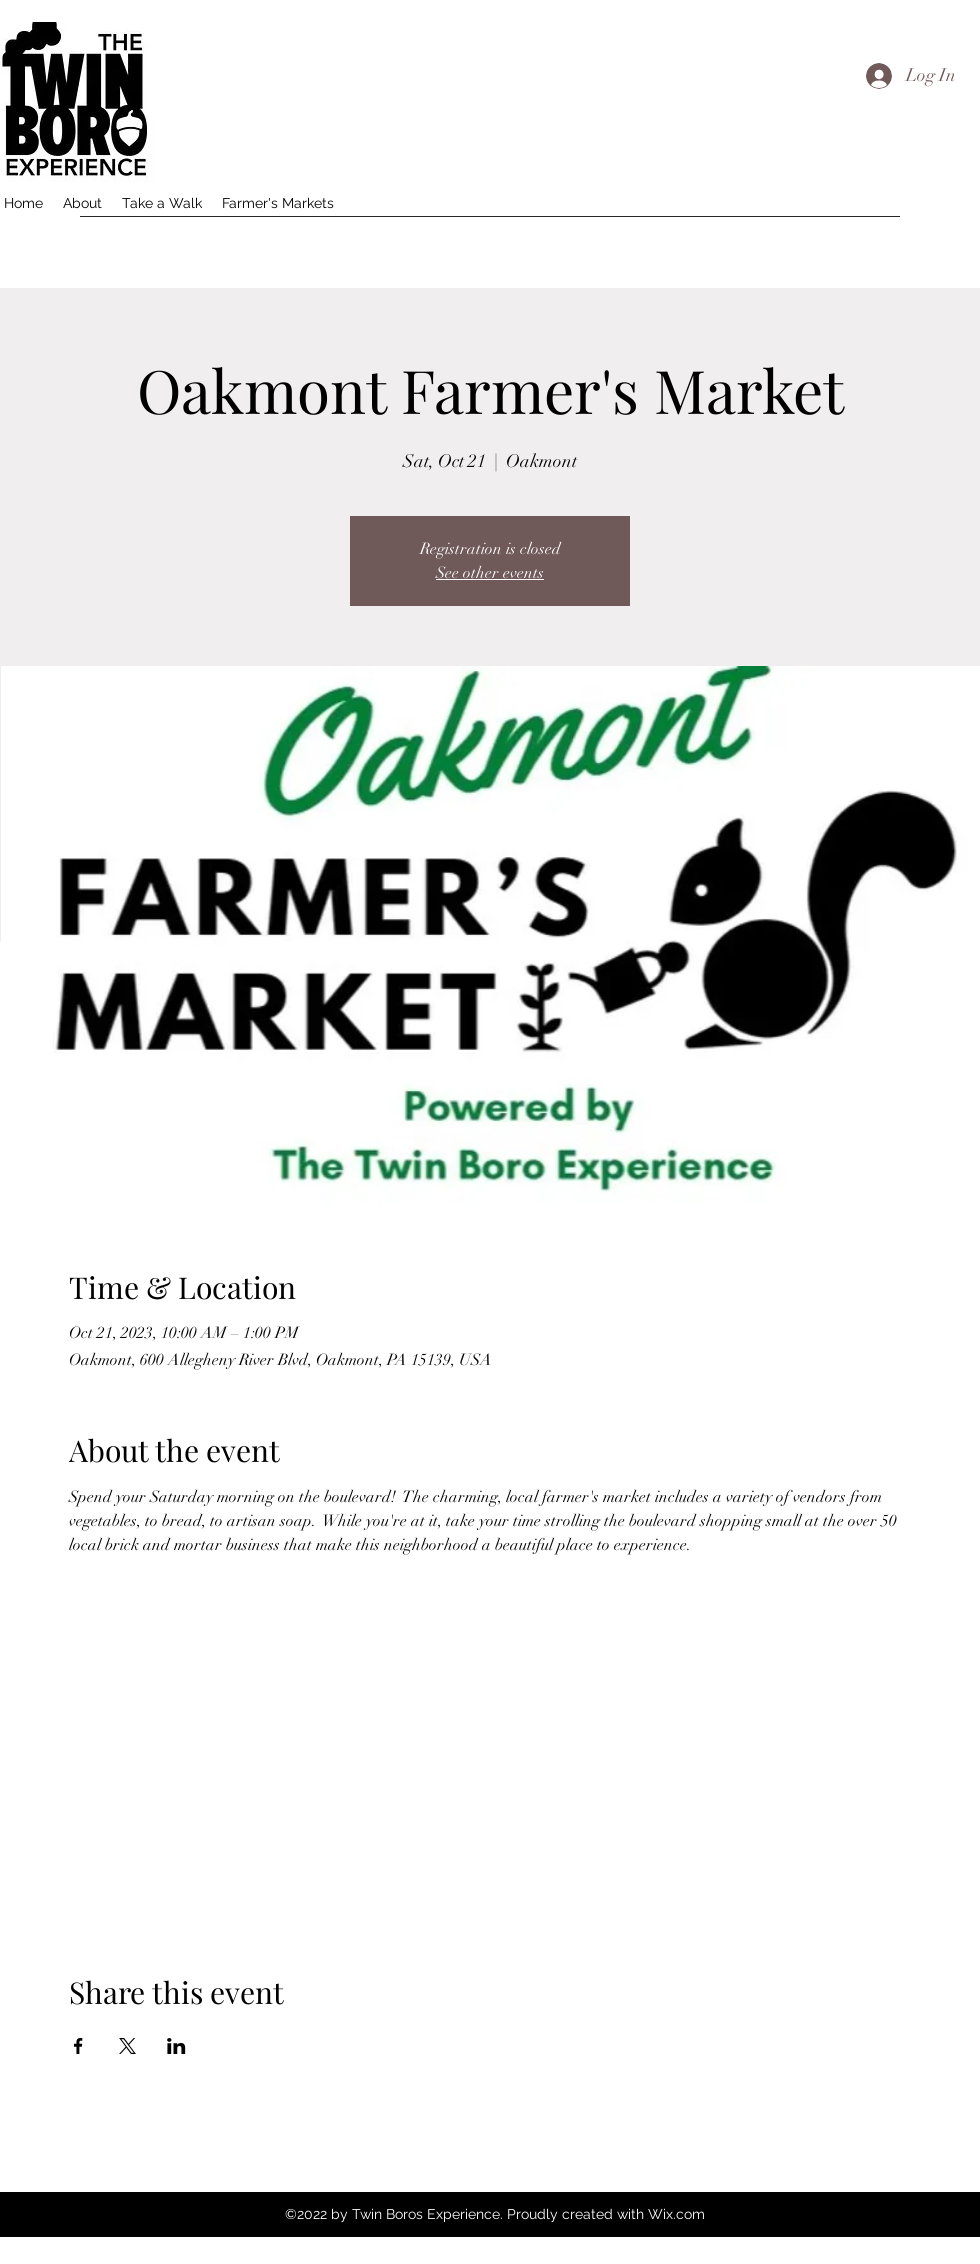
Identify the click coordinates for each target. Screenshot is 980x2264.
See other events (490, 573)
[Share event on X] (127, 2046)
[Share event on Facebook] (78, 2046)
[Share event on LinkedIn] (176, 2046)
